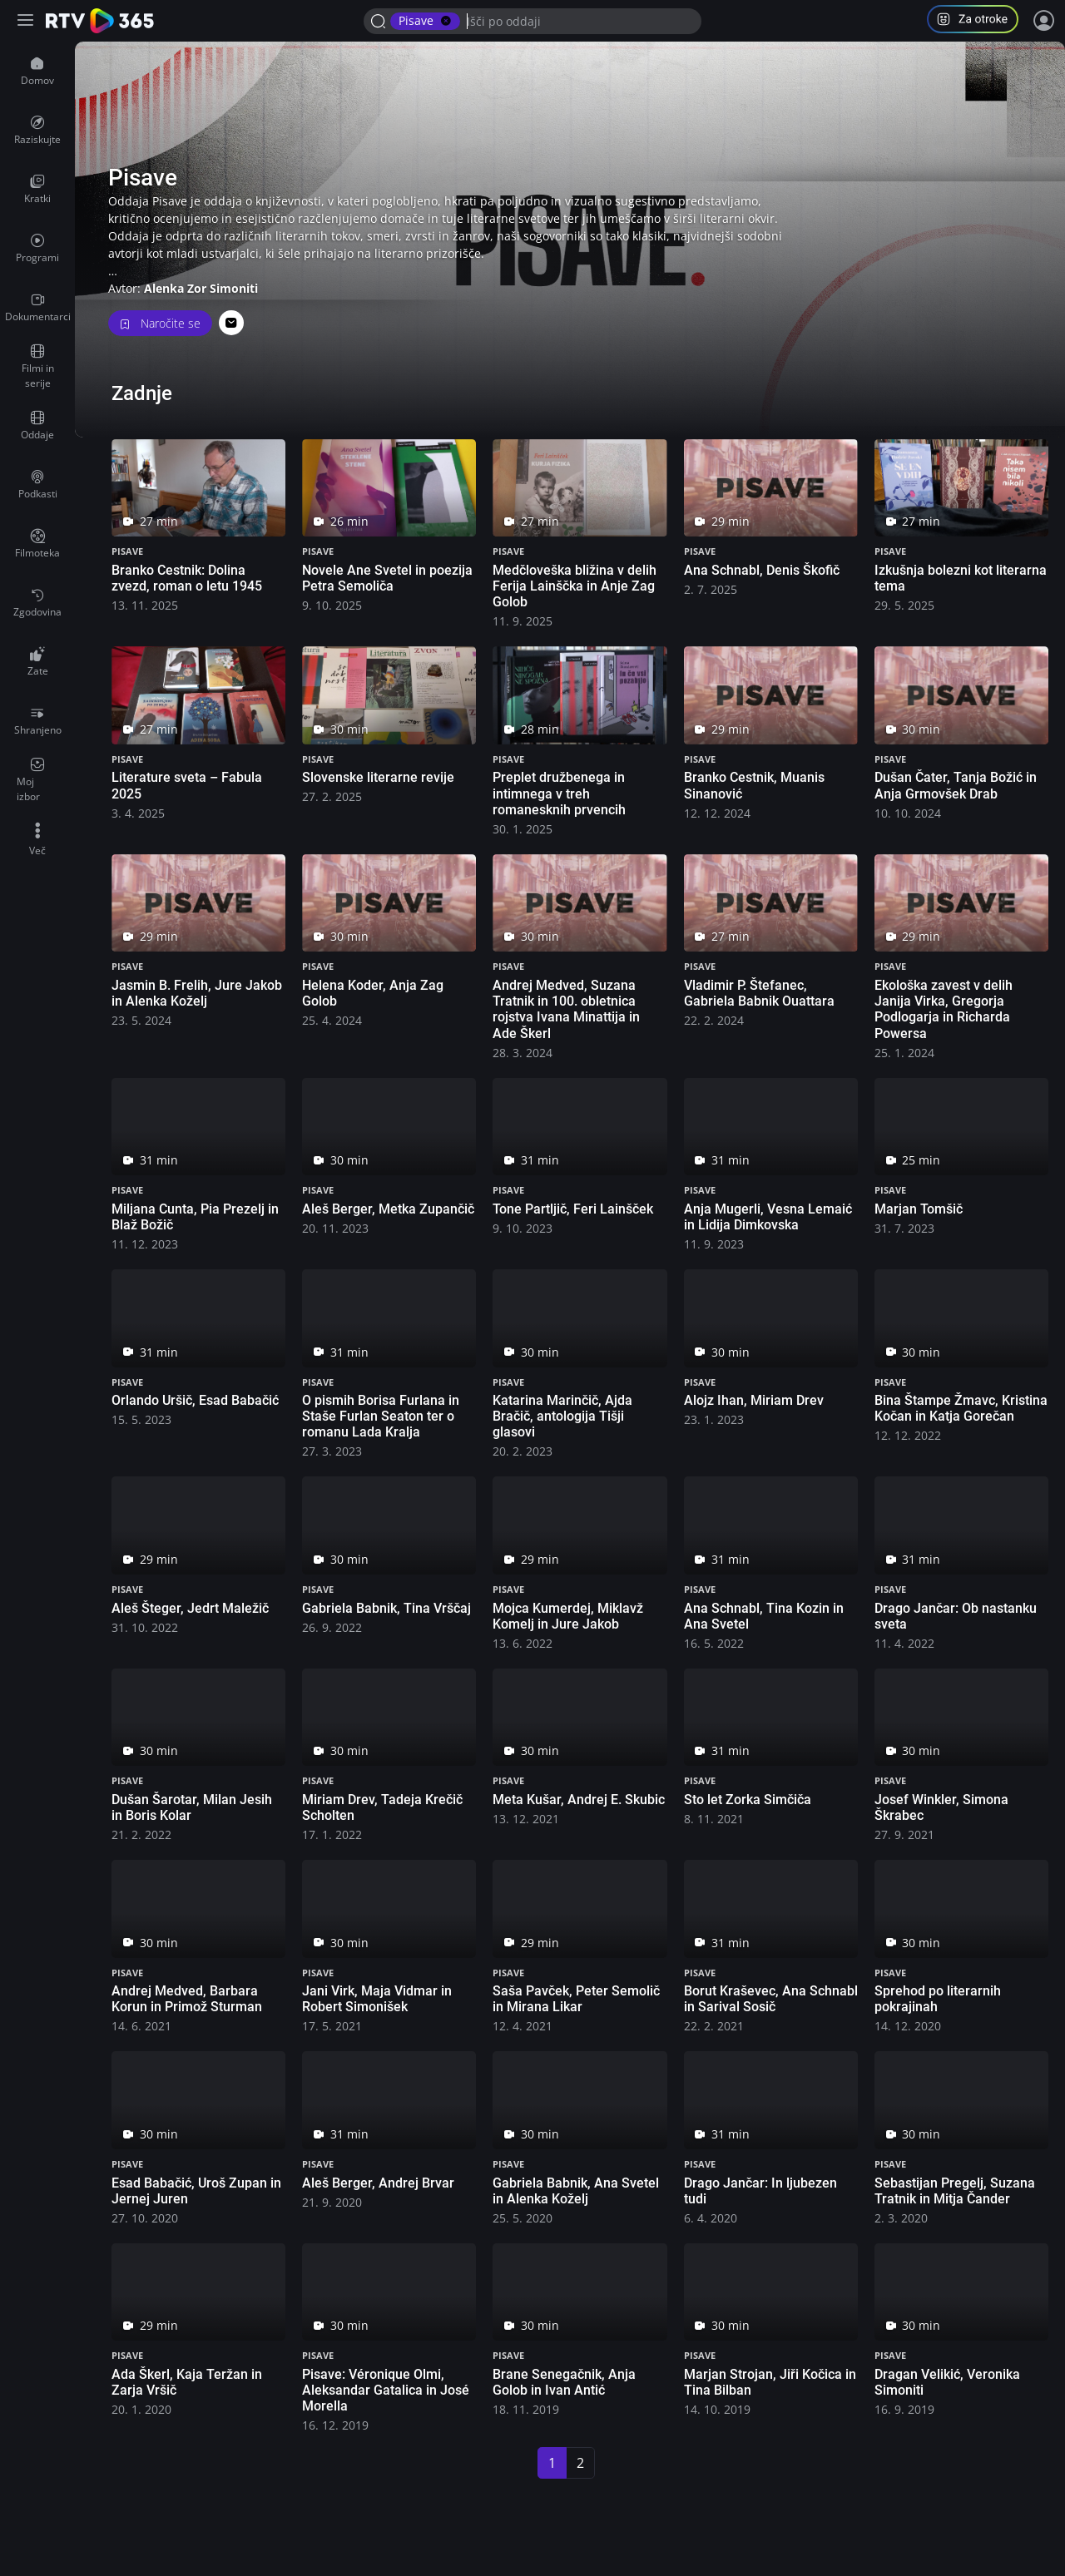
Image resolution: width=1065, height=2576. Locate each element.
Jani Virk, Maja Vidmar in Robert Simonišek (377, 1999)
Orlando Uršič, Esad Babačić (195, 1400)
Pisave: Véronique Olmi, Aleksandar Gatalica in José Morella (385, 2390)
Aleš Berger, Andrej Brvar (378, 2183)
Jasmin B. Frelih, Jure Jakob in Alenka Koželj (196, 993)
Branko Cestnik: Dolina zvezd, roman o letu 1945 (186, 578)
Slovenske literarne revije (378, 777)
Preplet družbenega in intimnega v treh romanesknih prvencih (559, 793)
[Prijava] (1044, 20)
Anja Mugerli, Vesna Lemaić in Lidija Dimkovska (768, 1217)
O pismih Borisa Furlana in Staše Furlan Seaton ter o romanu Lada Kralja (380, 1416)
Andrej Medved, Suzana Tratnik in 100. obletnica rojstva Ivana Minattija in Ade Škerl (566, 1009)
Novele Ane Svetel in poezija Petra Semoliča (387, 578)
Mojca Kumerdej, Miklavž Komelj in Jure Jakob (568, 1616)
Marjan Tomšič (918, 1209)
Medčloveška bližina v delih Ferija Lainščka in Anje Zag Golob (574, 586)
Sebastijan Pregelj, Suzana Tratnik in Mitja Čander (954, 2191)
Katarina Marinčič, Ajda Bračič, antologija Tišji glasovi (562, 1416)
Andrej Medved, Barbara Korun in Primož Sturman (186, 1999)
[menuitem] (37, 71)
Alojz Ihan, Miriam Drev (754, 1400)
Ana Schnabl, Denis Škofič (762, 570)
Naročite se (160, 323)
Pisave (127, 551)
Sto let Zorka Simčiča (747, 1799)
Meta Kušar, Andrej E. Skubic (579, 1799)
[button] (979, 21)
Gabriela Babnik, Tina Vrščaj (386, 1608)
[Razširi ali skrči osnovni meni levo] (27, 21)
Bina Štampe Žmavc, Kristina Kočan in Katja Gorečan (961, 1408)
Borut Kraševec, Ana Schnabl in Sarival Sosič (771, 1999)
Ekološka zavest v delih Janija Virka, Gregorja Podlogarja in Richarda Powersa (943, 1009)
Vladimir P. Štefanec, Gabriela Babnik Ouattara (759, 993)
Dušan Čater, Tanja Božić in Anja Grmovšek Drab (955, 785)
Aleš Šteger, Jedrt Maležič (190, 1608)
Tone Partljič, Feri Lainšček (573, 1209)
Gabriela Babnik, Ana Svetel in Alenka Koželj (576, 2191)
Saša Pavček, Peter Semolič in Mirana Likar (576, 1999)
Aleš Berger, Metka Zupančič (388, 1209)
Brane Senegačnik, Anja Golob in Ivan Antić (564, 2382)
